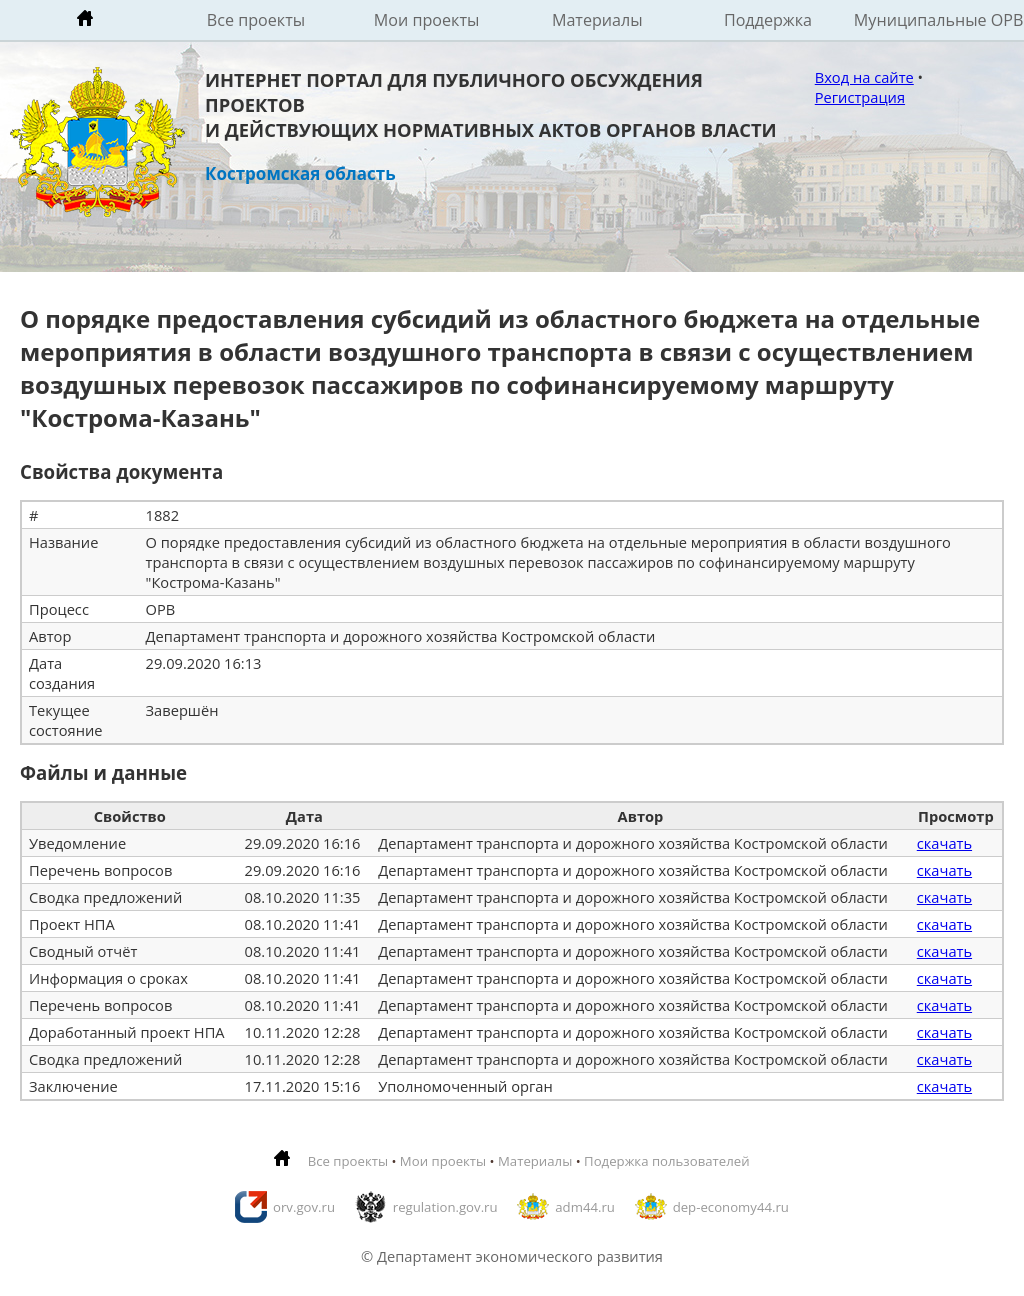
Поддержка (768, 20)
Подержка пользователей (666, 1161)
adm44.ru (585, 1207)
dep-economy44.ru (731, 1207)
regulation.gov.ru (445, 1207)
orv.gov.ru (304, 1207)
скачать (944, 843)
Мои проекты (427, 20)
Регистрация (860, 97)
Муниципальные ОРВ (939, 20)
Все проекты (256, 20)
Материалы (597, 20)
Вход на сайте (864, 77)
